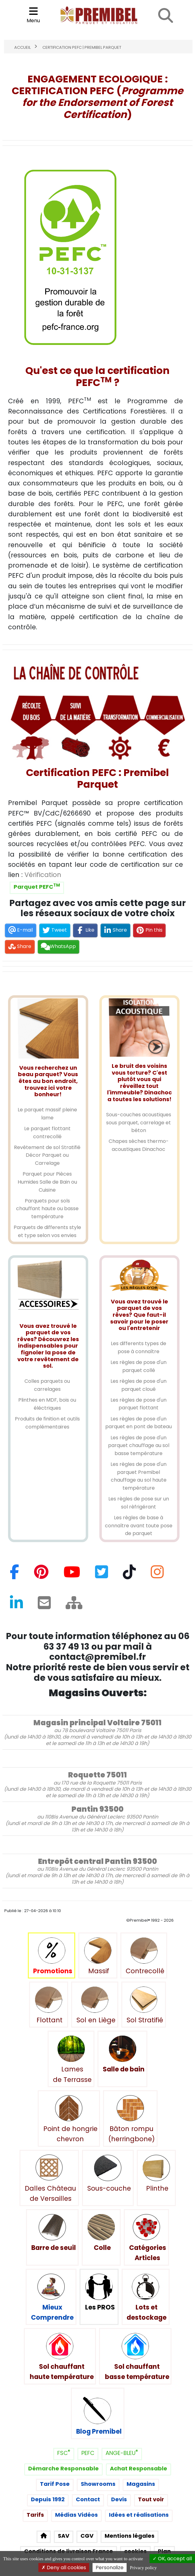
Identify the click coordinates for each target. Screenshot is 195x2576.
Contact (88, 2499)
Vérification (42, 875)
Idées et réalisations (139, 2515)
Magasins (141, 2484)
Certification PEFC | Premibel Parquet (81, 48)
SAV (63, 2536)
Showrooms (98, 2484)
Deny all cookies (63, 2567)
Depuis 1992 (48, 2499)
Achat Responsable (138, 2469)
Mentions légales (129, 2536)
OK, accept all (172, 2558)
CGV (86, 2536)
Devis (119, 2499)
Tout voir (151, 2499)
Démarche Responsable (63, 2469)
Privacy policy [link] (143, 2567)
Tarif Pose (55, 2484)
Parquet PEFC (37, 887)
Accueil (22, 48)
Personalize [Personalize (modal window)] (110, 2567)
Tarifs (35, 2515)
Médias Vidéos (76, 2515)
